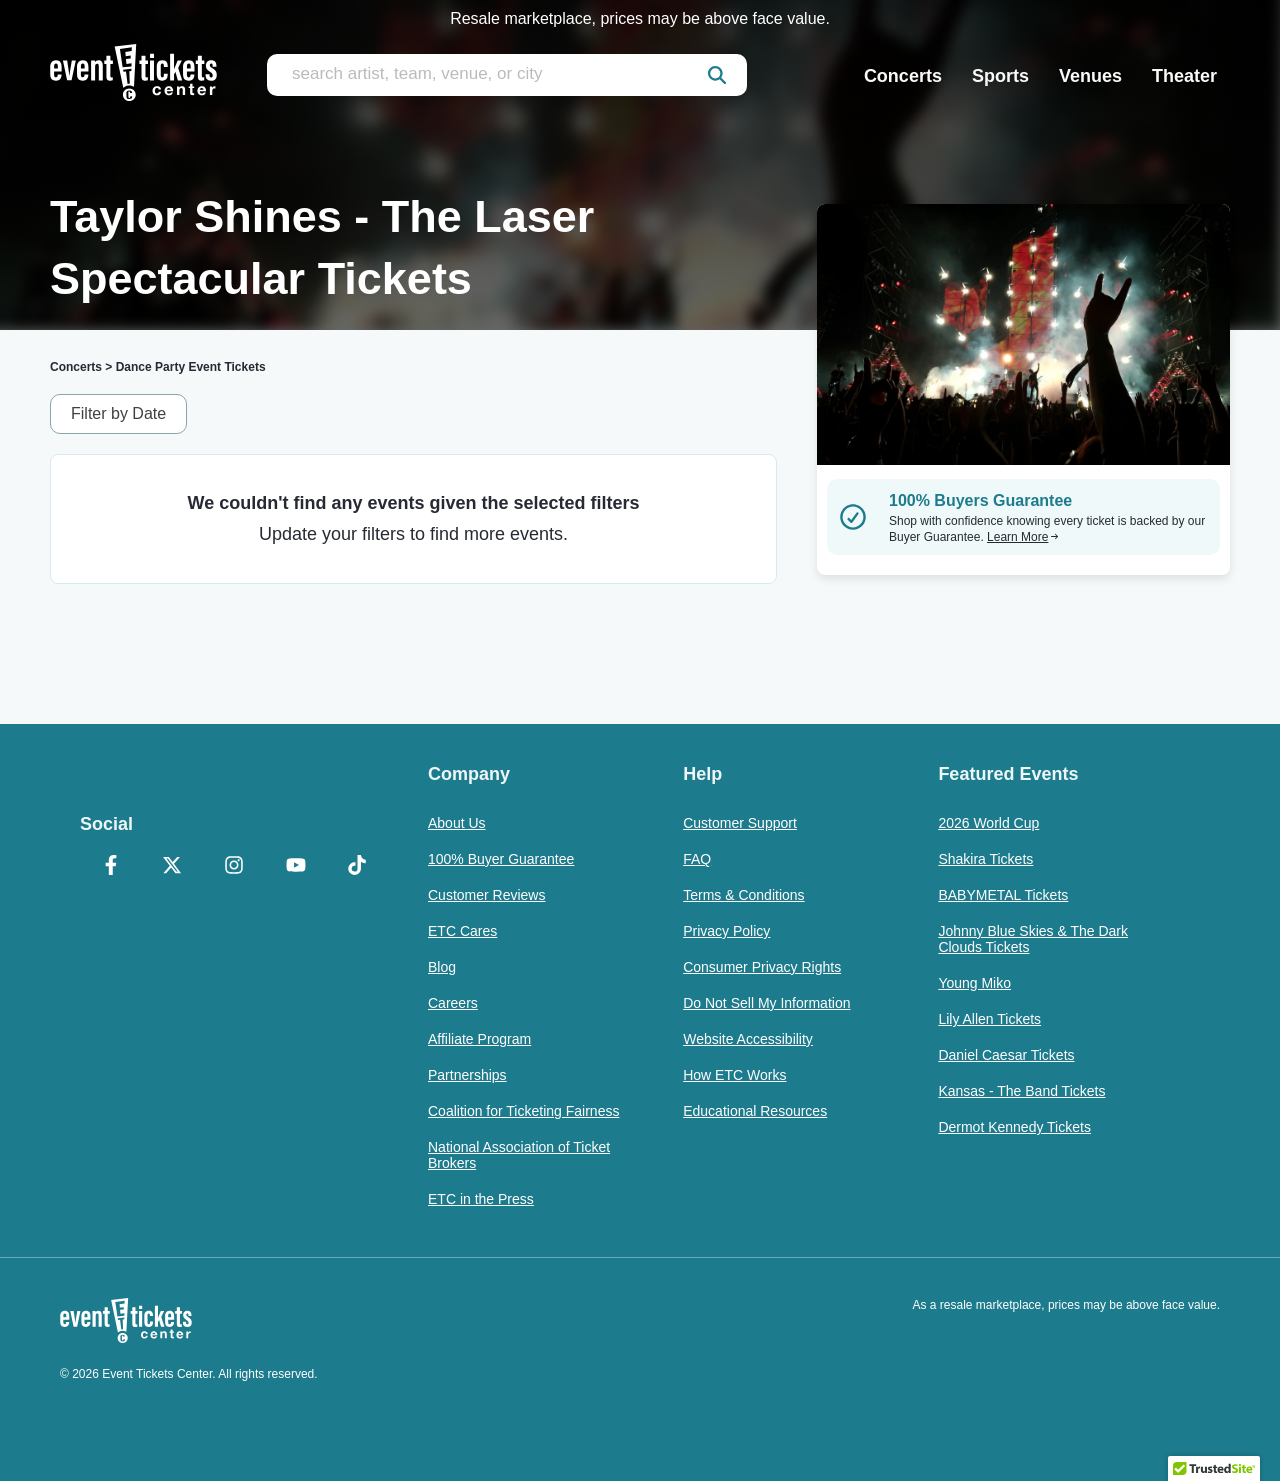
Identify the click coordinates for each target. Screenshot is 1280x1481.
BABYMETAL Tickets (1003, 895)
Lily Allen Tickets (989, 1019)
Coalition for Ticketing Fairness (523, 1111)
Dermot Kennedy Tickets (1014, 1127)
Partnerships (467, 1075)
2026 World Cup (988, 823)
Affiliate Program (479, 1039)
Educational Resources (755, 1111)
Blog (442, 967)
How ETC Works (734, 1075)
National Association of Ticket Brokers (519, 1155)
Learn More (1023, 537)
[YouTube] (296, 867)
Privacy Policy (726, 931)
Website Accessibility (748, 1039)
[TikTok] (357, 867)
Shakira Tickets (985, 859)
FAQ (697, 859)
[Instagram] (234, 867)
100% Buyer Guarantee (501, 859)
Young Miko (974, 983)
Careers (453, 1003)
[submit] (717, 75)
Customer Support (740, 823)
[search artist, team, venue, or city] (507, 75)
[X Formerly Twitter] (173, 867)
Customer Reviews (486, 895)
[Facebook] (111, 867)
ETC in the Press (481, 1199)
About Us (457, 823)
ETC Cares (462, 931)
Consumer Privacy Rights (762, 967)
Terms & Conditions (743, 895)
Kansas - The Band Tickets (1021, 1091)
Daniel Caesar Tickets (1006, 1055)
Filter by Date (118, 413)
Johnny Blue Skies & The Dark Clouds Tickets (1033, 939)
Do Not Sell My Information (766, 1003)
